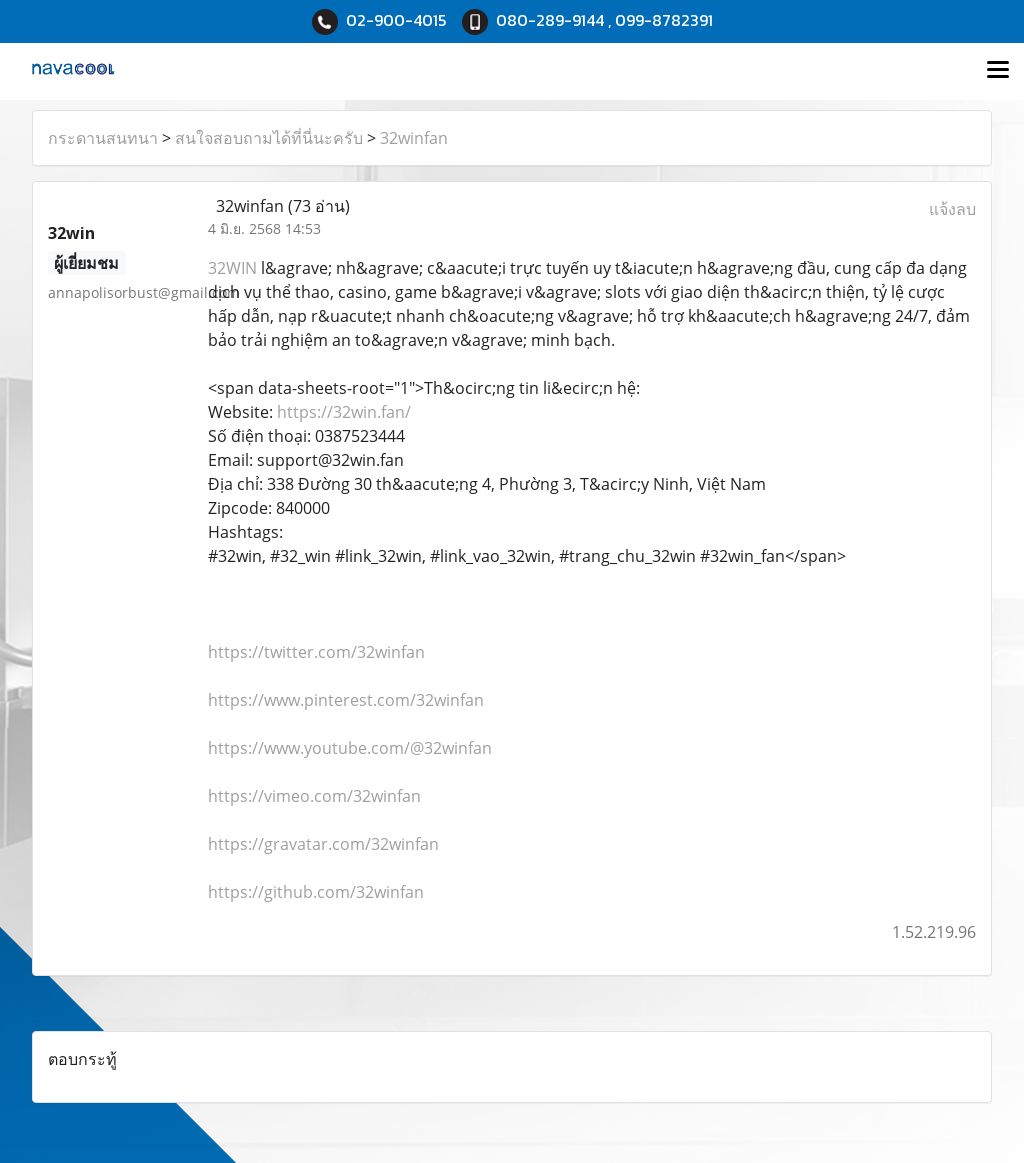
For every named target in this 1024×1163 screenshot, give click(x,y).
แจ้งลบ (952, 209)
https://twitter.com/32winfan (316, 652)
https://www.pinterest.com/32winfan (346, 700)
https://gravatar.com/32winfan (323, 844)
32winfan (414, 138)
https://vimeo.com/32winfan (314, 796)
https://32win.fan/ (344, 412)
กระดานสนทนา (103, 138)
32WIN (232, 268)
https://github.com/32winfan (316, 892)
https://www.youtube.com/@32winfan (350, 748)
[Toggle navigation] (998, 71)
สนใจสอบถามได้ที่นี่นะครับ (269, 138)
